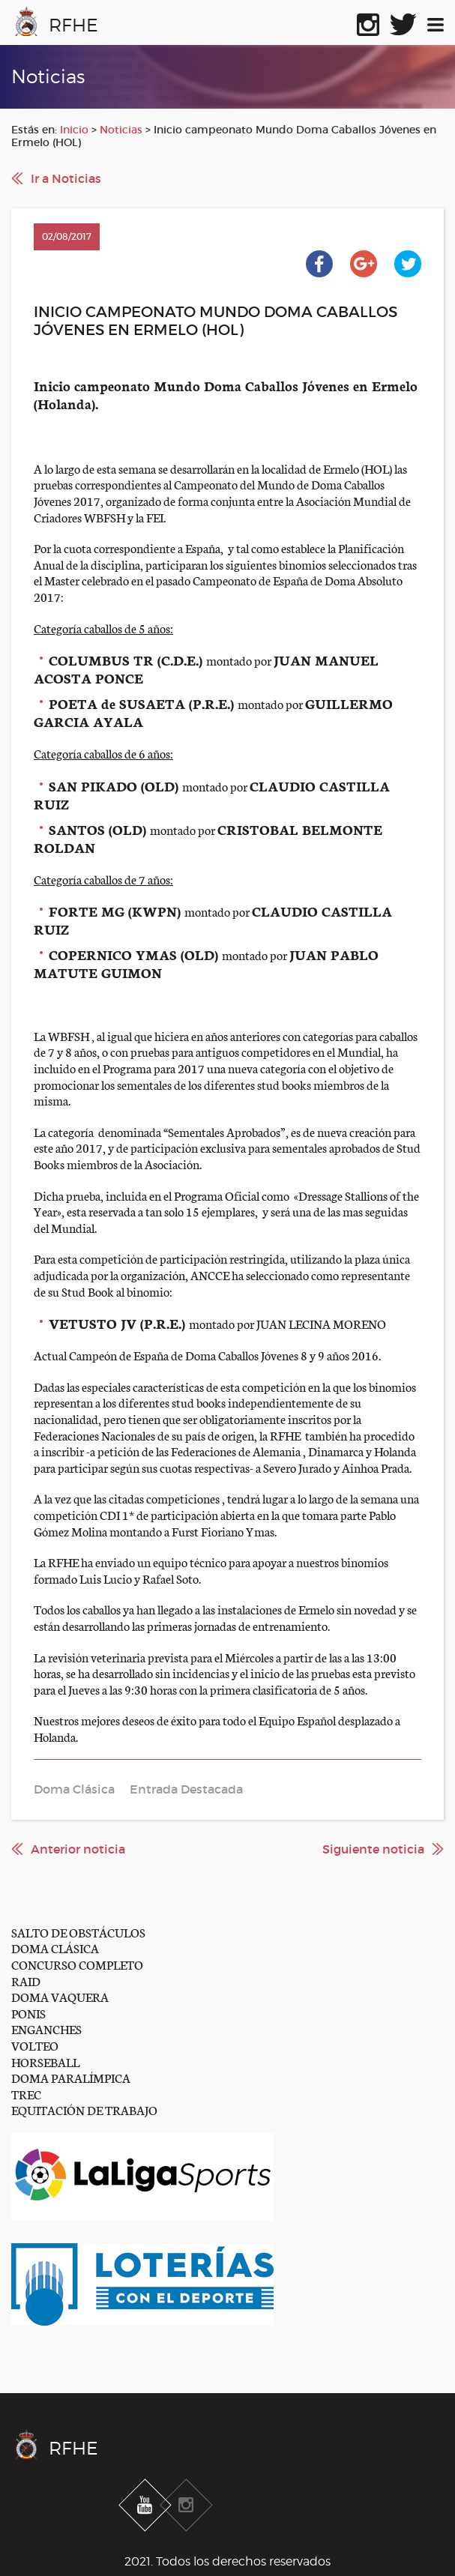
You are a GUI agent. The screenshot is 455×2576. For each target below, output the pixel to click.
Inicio (74, 129)
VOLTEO (34, 2045)
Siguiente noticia (373, 1849)
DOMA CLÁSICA (55, 1947)
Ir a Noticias (66, 178)
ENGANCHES (46, 2028)
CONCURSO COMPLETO (77, 1964)
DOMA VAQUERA (60, 1996)
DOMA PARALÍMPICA (70, 2077)
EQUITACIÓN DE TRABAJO (84, 2109)
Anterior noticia (78, 1849)
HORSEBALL (45, 2061)
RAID (25, 1980)
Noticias (121, 129)
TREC (26, 2093)
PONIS (28, 2012)
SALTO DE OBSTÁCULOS (78, 1931)
